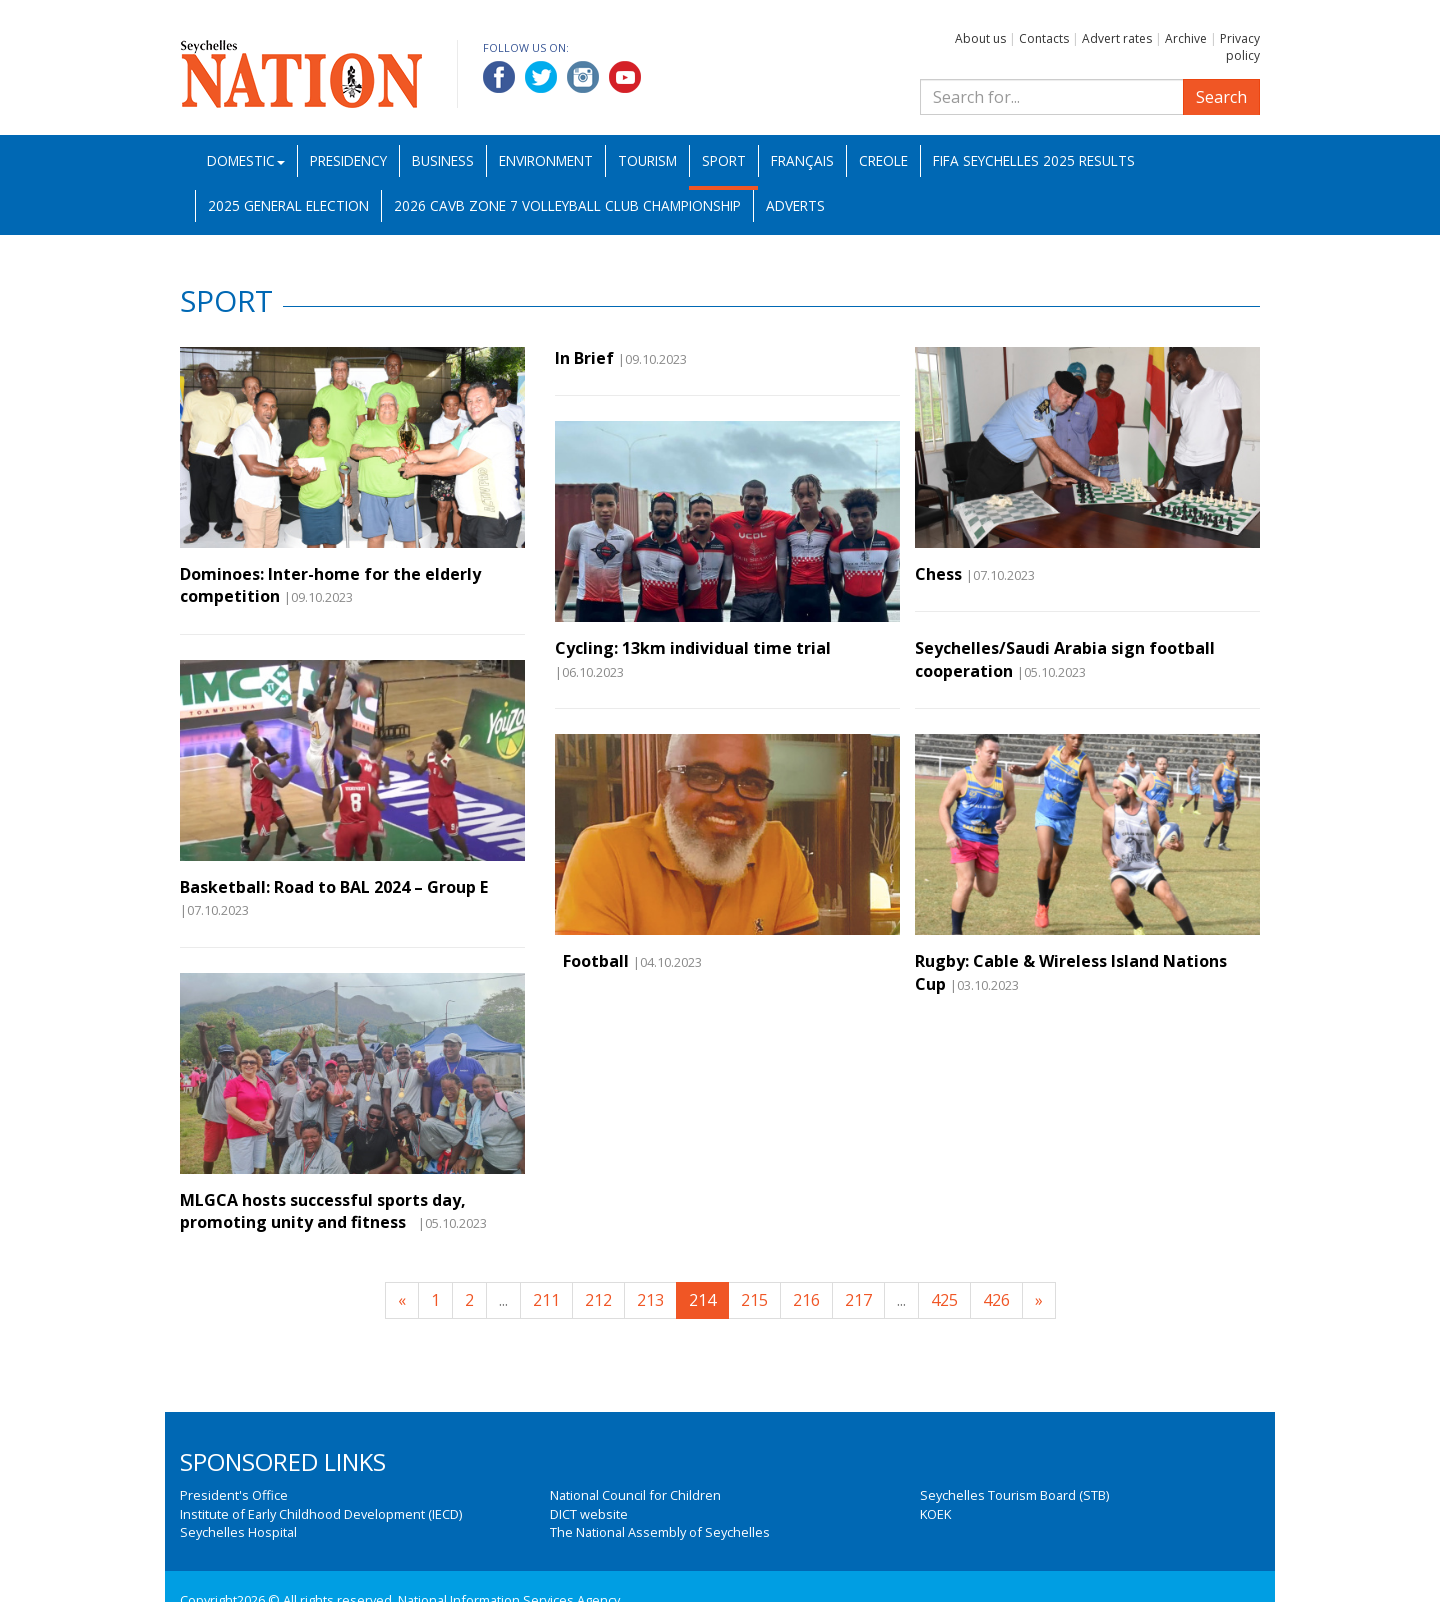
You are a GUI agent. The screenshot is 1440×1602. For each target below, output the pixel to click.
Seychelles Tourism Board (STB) (1014, 1495)
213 (650, 1300)
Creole (883, 160)
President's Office (234, 1495)
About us (980, 38)
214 (702, 1300)
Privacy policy (1240, 47)
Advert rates (1117, 38)
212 (598, 1300)
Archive (1186, 38)
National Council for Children (635, 1495)
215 (754, 1300)
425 (944, 1300)
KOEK (935, 1514)
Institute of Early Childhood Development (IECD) (321, 1514)
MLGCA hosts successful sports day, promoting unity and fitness (323, 1211)
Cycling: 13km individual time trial (693, 648)
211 (546, 1300)
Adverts (795, 205)
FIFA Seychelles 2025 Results (1034, 160)
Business (443, 160)
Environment (546, 160)
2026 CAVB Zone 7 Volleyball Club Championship (567, 205)
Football (592, 961)
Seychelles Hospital (238, 1532)
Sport (724, 160)
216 (806, 1300)
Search (1221, 97)
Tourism (647, 160)
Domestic (246, 160)
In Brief (584, 358)
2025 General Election (288, 205)
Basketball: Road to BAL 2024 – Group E (334, 887)
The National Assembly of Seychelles (660, 1532)
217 (858, 1300)
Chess (938, 574)
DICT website (589, 1514)
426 (996, 1300)
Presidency (348, 160)
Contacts (1044, 38)
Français (802, 160)
